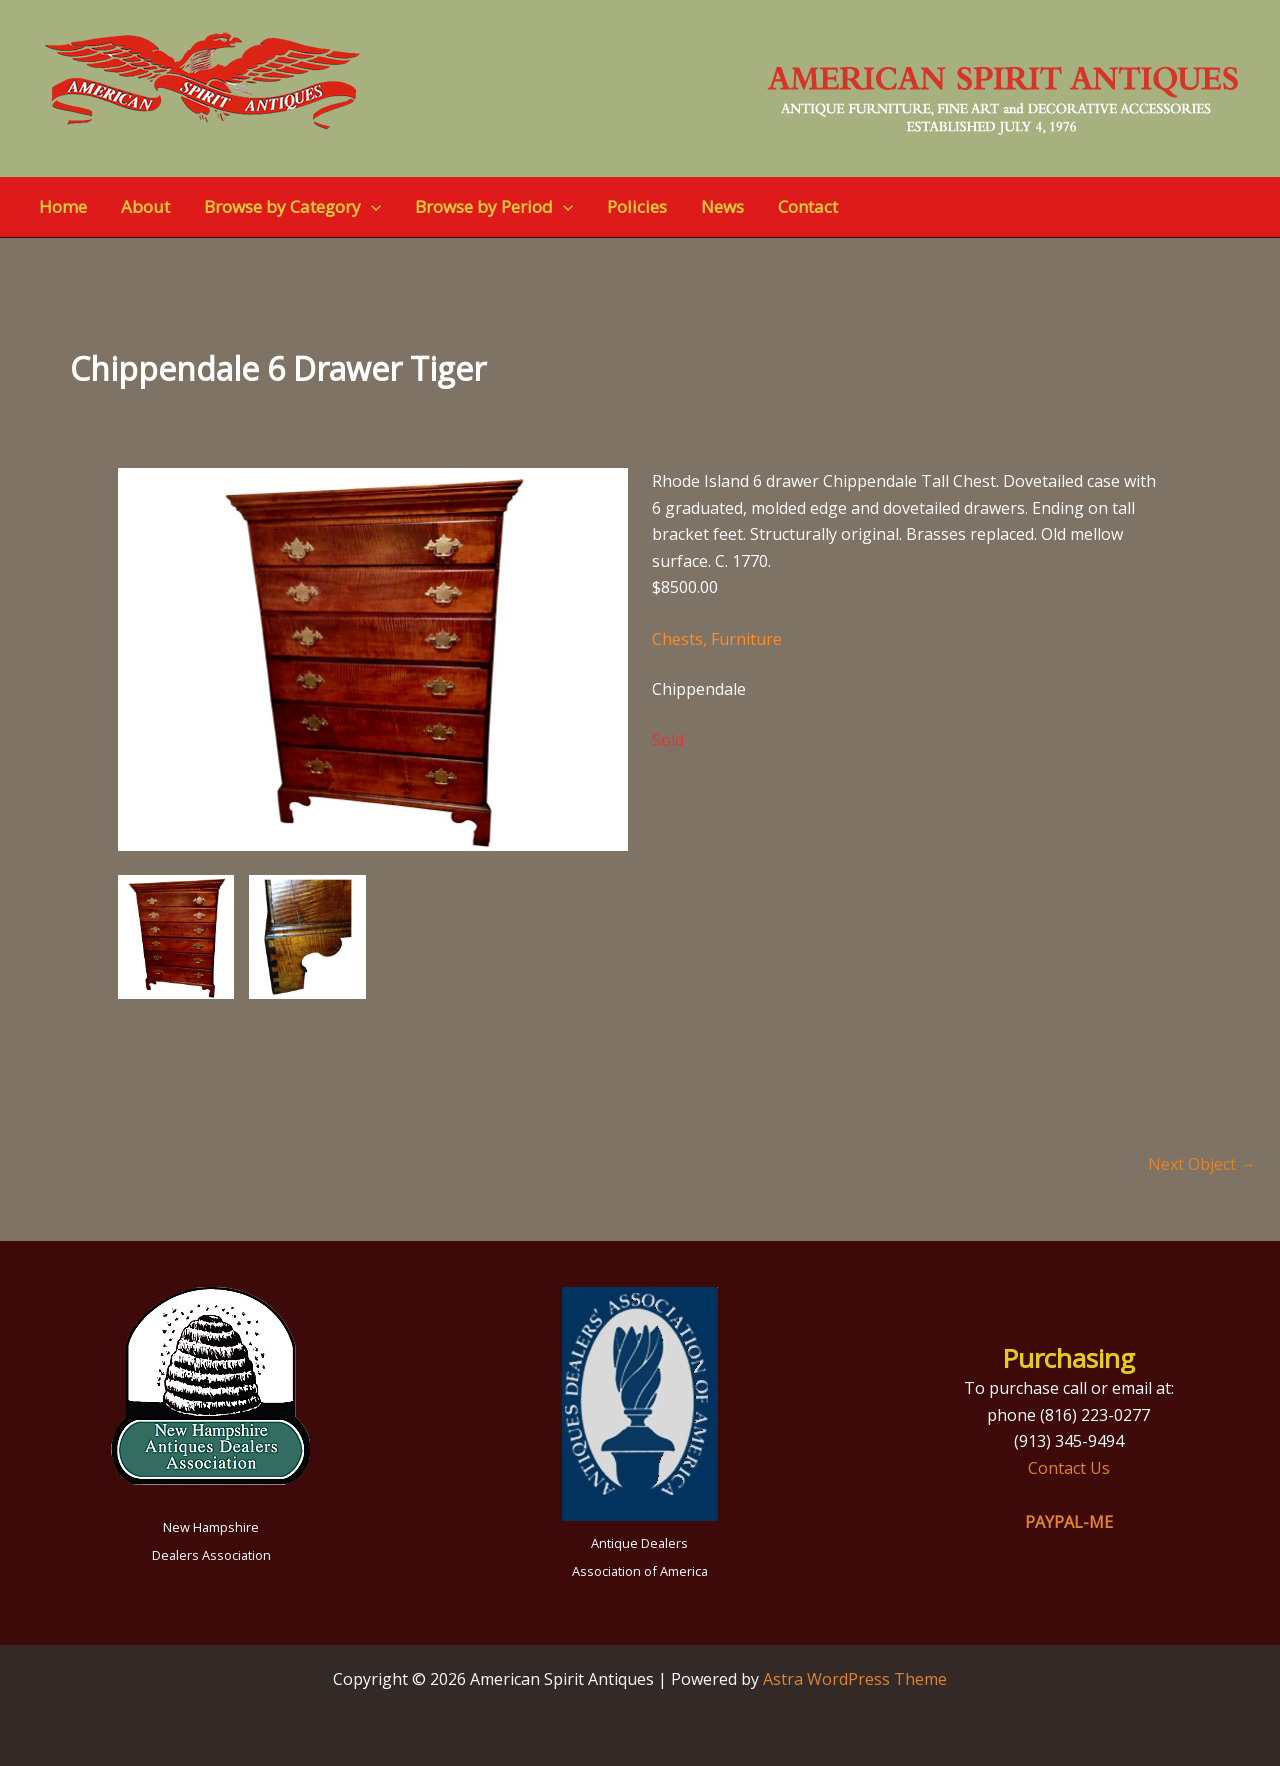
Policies (637, 206)
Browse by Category (292, 207)
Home (63, 206)
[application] (371, 207)
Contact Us (1069, 1468)
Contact (808, 206)
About (145, 206)
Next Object (1202, 1164)
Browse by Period (494, 207)
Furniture (746, 639)
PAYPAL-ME (1069, 1522)
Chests (677, 639)
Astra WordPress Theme (855, 1679)
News (722, 206)
